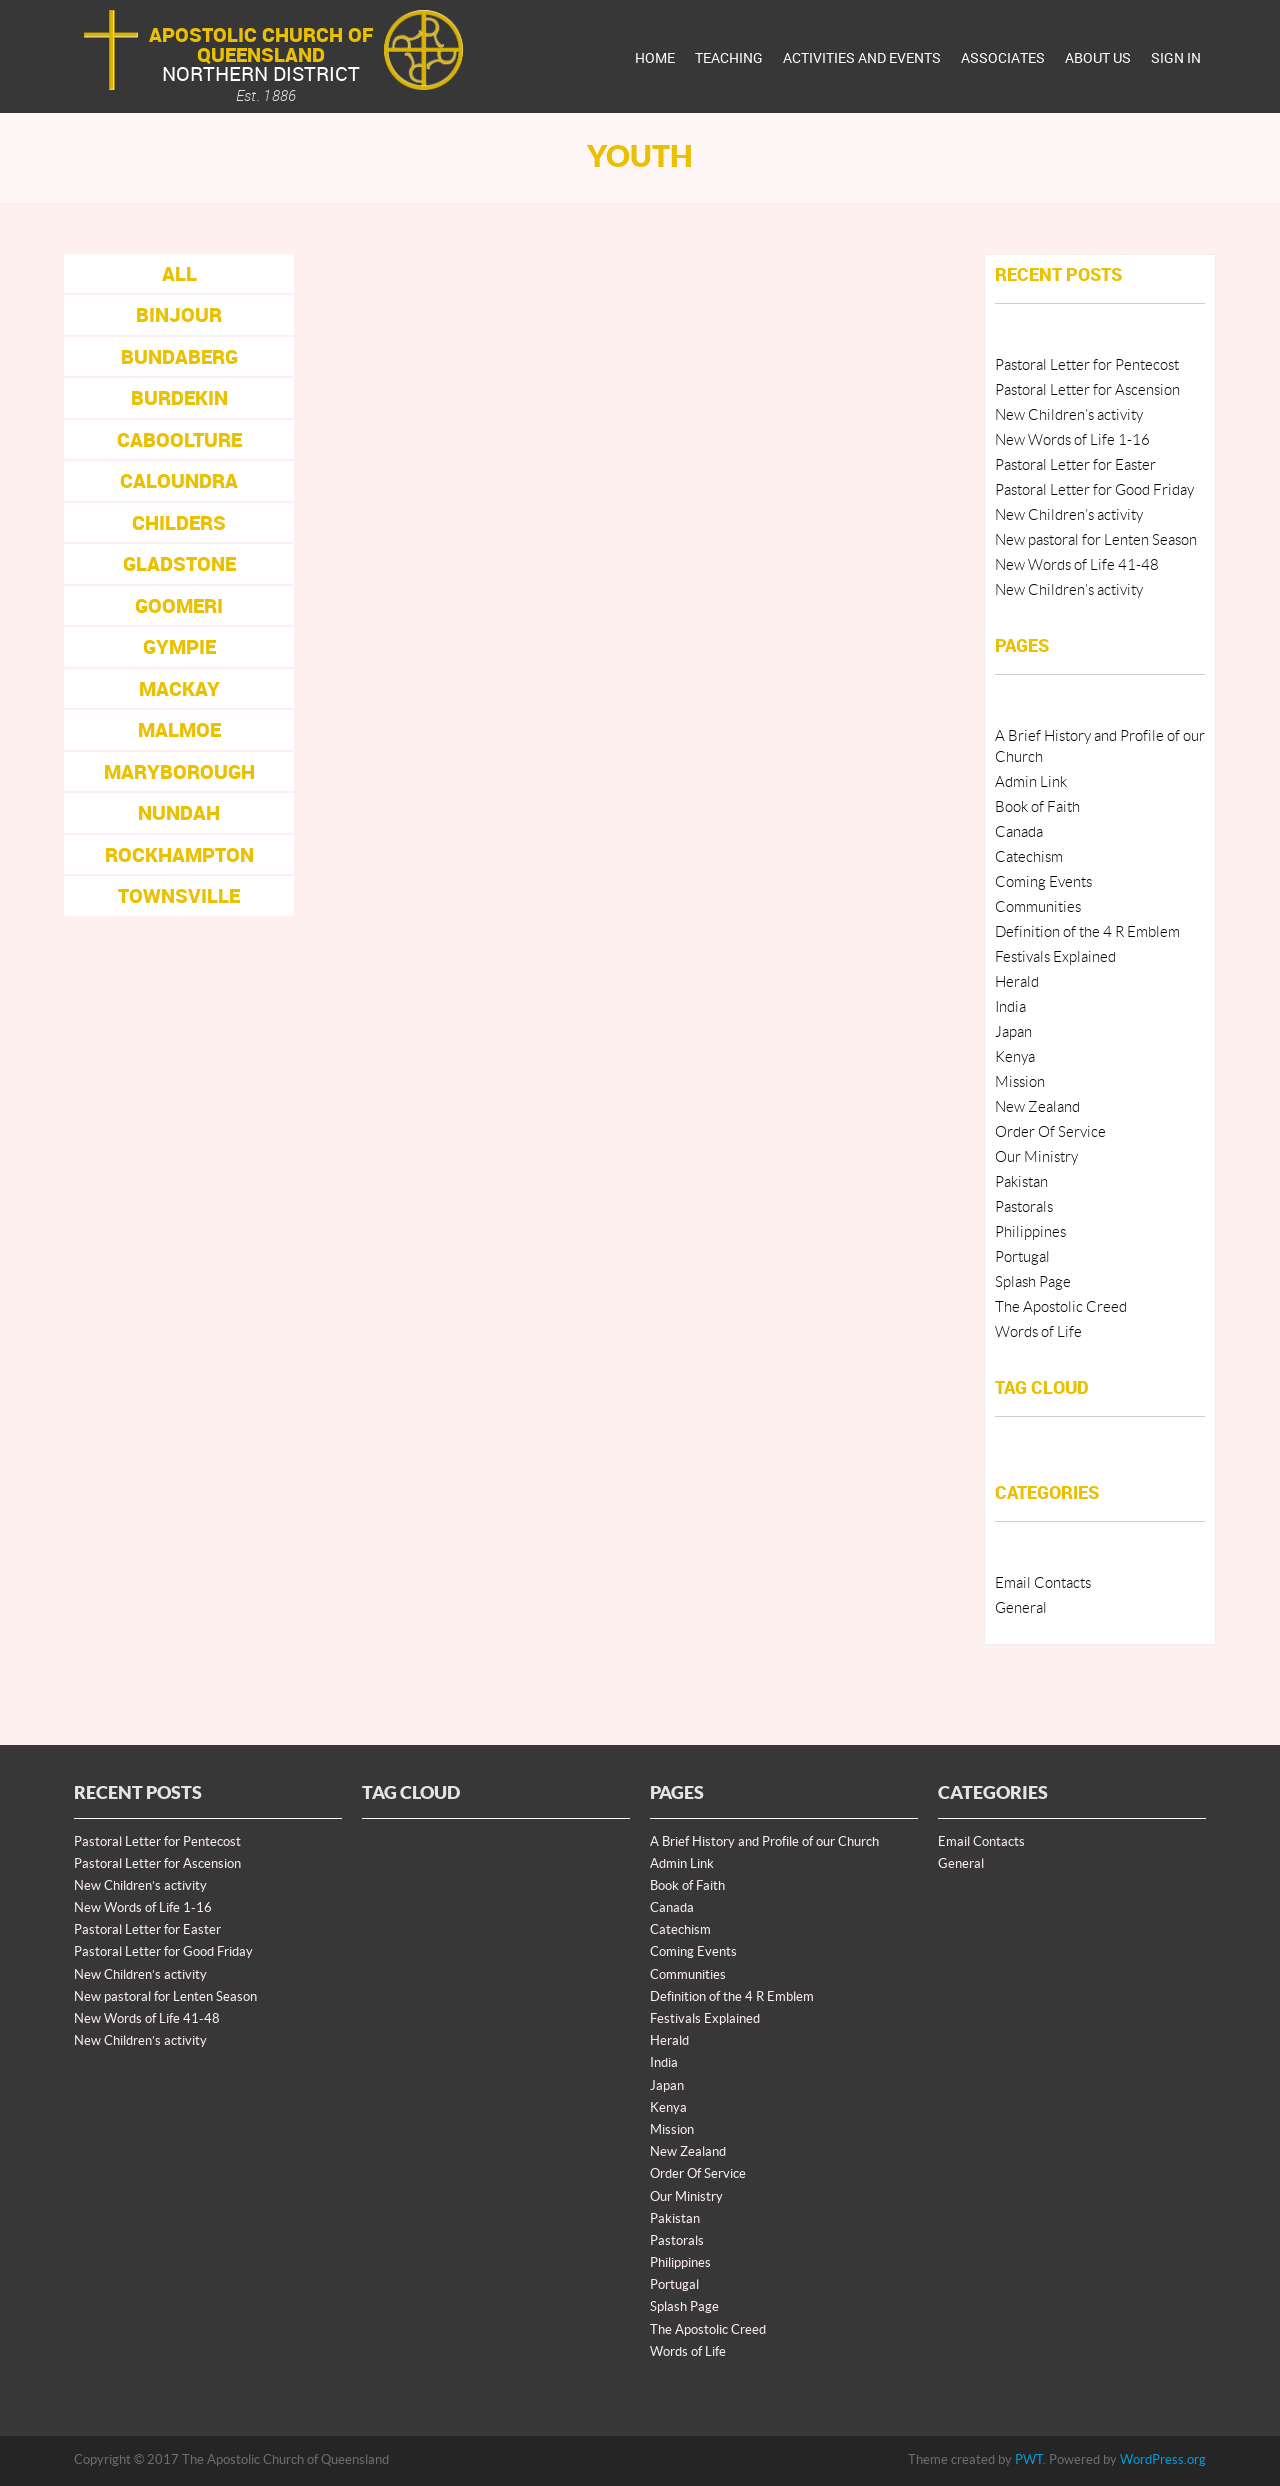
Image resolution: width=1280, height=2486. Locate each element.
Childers (179, 522)
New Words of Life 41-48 (1077, 565)
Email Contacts (1043, 1583)
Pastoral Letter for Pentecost (1087, 365)
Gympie (179, 646)
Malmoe (179, 729)
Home (655, 57)
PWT (1029, 2460)
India (1010, 1007)
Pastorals (1024, 1207)
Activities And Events (862, 57)
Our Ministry (1036, 1157)
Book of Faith (1037, 807)
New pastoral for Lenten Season (1096, 540)
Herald (1017, 982)
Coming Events (1043, 882)
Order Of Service (1050, 1132)
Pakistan (1021, 1182)
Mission (1020, 1082)
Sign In (1176, 57)
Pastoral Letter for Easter (1075, 465)
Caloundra (179, 480)
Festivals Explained (1055, 957)
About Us (1098, 57)
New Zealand (1037, 1107)
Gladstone (179, 563)
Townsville (179, 895)
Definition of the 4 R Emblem (1087, 932)
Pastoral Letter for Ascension (1087, 390)
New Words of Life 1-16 (1072, 440)
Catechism (1029, 857)
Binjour (179, 314)
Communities (1038, 907)
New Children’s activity (1069, 415)
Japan (1013, 1032)
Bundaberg (179, 356)
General (1021, 1608)
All (179, 273)
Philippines (1030, 1232)
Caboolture (179, 439)
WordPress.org (1163, 2460)
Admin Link (1031, 782)
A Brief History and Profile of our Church (764, 1842)
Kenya (1015, 1057)
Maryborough (179, 771)
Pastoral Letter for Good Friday (1094, 490)
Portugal (1022, 1257)
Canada (1019, 832)
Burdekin (179, 397)
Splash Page (1033, 1282)
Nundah (179, 812)
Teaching (729, 57)
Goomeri (179, 605)
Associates (1003, 57)
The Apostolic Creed (1061, 1307)
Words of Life (1038, 1332)
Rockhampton (179, 854)
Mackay (179, 688)
